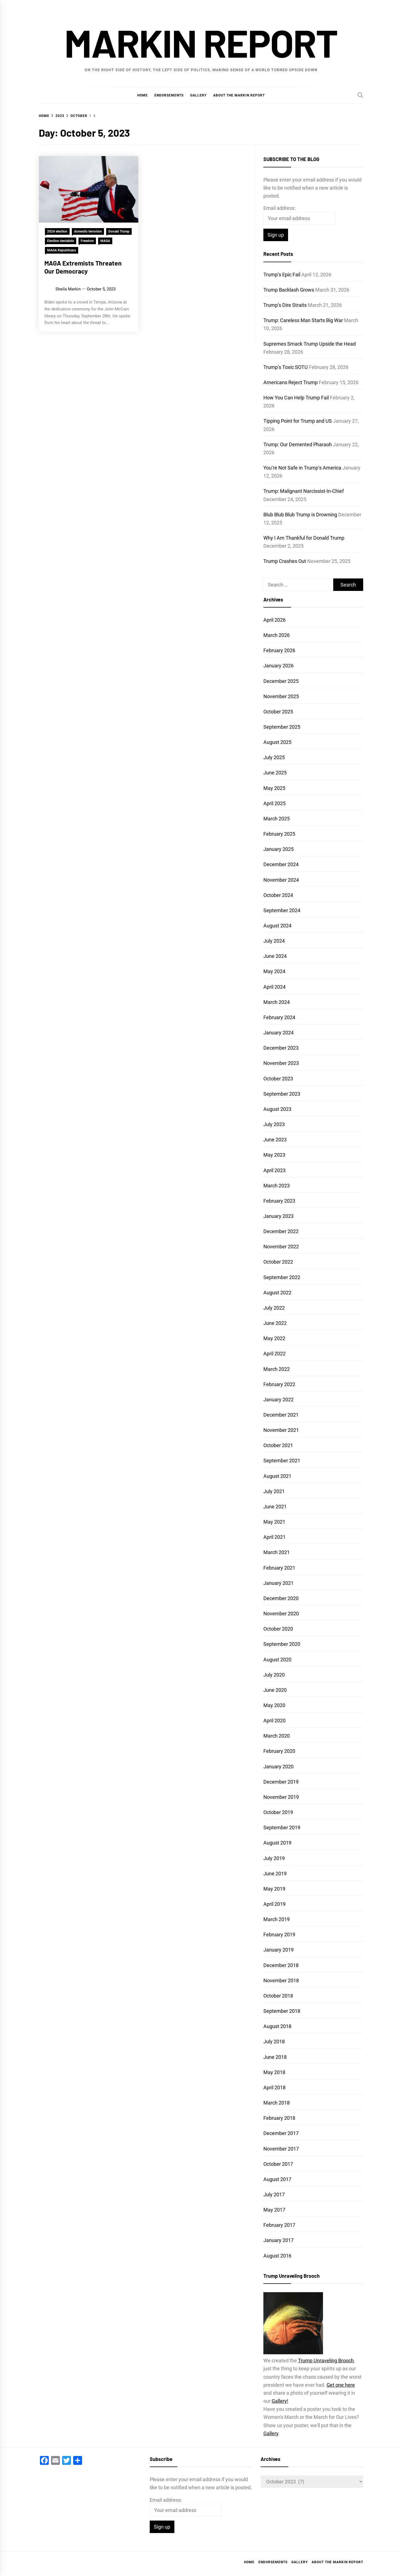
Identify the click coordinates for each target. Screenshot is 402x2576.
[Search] (360, 95)
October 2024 (278, 895)
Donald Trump (118, 231)
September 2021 (281, 1460)
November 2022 (281, 1246)
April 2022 (274, 1353)
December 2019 (281, 1782)
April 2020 (274, 1720)
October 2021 (278, 1445)
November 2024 (281, 880)
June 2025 (275, 773)
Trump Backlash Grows (288, 290)
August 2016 (277, 2256)
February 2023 (279, 1201)
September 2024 (281, 910)
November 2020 (281, 1613)
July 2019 (274, 1858)
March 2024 (276, 1002)
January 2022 (278, 1399)
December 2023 (281, 1048)
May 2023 (274, 1155)
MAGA (105, 241)
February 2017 (279, 2225)
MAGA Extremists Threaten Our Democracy (83, 267)
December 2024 (281, 864)
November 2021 (281, 1430)
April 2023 (274, 1170)
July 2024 (274, 941)
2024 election (57, 231)
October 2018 (278, 1996)
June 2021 (275, 1506)
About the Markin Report (239, 95)
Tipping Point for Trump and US (297, 421)
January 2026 (278, 666)
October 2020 (278, 1629)
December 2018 (281, 1965)
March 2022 (276, 1369)
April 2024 (274, 987)
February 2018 (279, 2118)
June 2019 (275, 1873)
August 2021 (277, 1476)
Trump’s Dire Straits (285, 305)
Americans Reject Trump (290, 382)
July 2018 (274, 2041)
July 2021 (274, 1491)
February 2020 (279, 1751)
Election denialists (60, 241)
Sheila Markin (68, 289)
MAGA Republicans (61, 250)
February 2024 (279, 1017)
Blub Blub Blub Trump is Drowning (300, 514)
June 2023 (275, 1139)
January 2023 (278, 1216)
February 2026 (279, 650)
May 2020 (274, 1705)
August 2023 (277, 1109)
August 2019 (277, 1843)
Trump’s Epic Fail (281, 274)
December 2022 (281, 1231)
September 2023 (281, 1094)
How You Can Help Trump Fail (296, 398)
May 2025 (274, 788)
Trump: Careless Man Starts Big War (303, 320)
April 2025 (274, 803)
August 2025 (277, 742)
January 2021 (278, 1583)
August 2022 (277, 1292)
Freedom (87, 241)
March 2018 (276, 2103)
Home (142, 95)
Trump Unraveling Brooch (326, 2360)
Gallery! (280, 2401)
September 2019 (281, 1827)
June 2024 (275, 956)
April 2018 (274, 2087)
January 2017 (278, 2240)
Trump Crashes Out (284, 561)
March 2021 (276, 1552)
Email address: (279, 208)
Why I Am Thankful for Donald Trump (303, 538)
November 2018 (281, 1980)
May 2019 (274, 1889)
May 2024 (274, 971)
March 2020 (276, 1736)
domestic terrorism (88, 231)
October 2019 (278, 1812)
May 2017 (274, 2210)
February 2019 (279, 1934)
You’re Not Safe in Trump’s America (302, 468)
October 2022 (278, 1262)
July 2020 (274, 1675)
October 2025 (278, 712)
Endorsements (169, 95)
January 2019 (278, 1950)
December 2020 (281, 1598)
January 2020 (278, 1766)
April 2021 (274, 1537)
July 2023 (274, 1124)
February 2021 (279, 1568)
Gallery (198, 95)
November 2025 (281, 696)
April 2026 (274, 620)
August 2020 (277, 1659)
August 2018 (277, 2026)
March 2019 (276, 1919)
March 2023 (276, 1185)
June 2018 (275, 2057)
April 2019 (274, 1904)
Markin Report (200, 42)
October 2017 (278, 2164)
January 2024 (278, 1032)
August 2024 (277, 926)
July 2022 (274, 1308)
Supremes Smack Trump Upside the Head (309, 344)
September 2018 (281, 2011)
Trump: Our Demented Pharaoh (297, 444)
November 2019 (281, 1797)
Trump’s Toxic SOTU (285, 367)
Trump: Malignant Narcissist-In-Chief (303, 491)
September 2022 (281, 1277)
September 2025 (281, 727)
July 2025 (274, 757)
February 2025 (279, 834)
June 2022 (275, 1323)
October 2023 (278, 1079)
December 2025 (281, 681)
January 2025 (278, 849)
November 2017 (281, 2149)
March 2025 (276, 819)
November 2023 (281, 1063)
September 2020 (281, 1644)
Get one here (341, 2385)
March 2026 (276, 635)
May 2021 (274, 1522)
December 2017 (281, 2133)
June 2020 (275, 1690)
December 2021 (281, 1415)
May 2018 (274, 2072)
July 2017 (274, 2194)
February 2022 (279, 1384)
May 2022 (274, 1338)
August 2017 (277, 2179)
